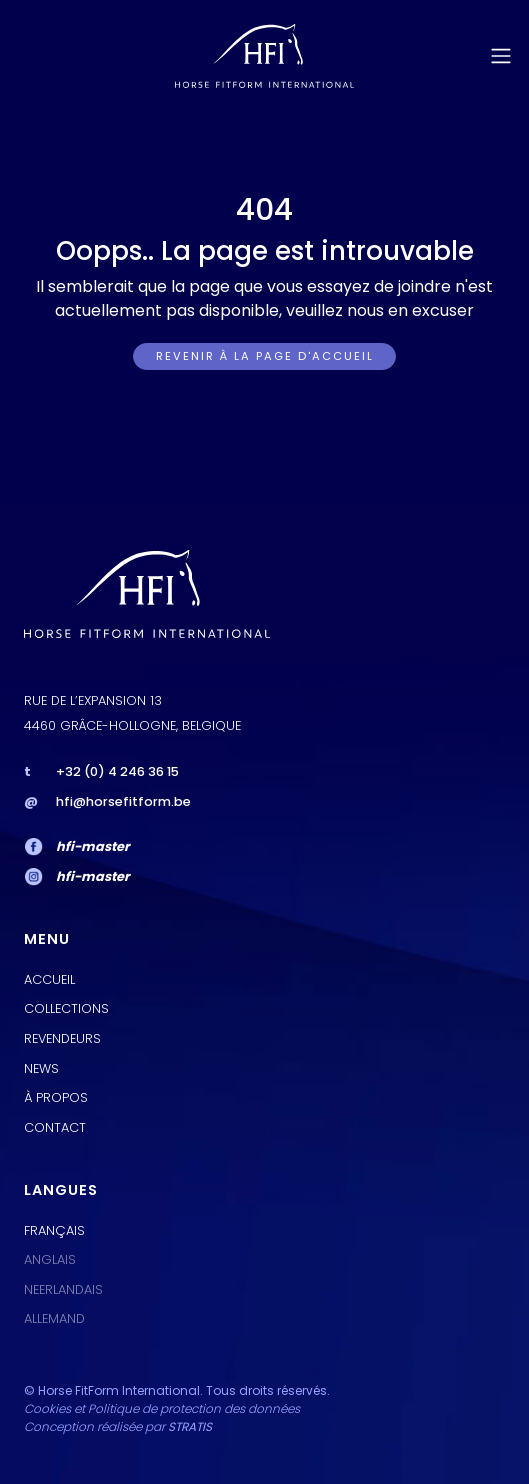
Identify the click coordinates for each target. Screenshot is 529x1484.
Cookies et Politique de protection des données (162, 1408)
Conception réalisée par (118, 1426)
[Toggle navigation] (501, 56)
